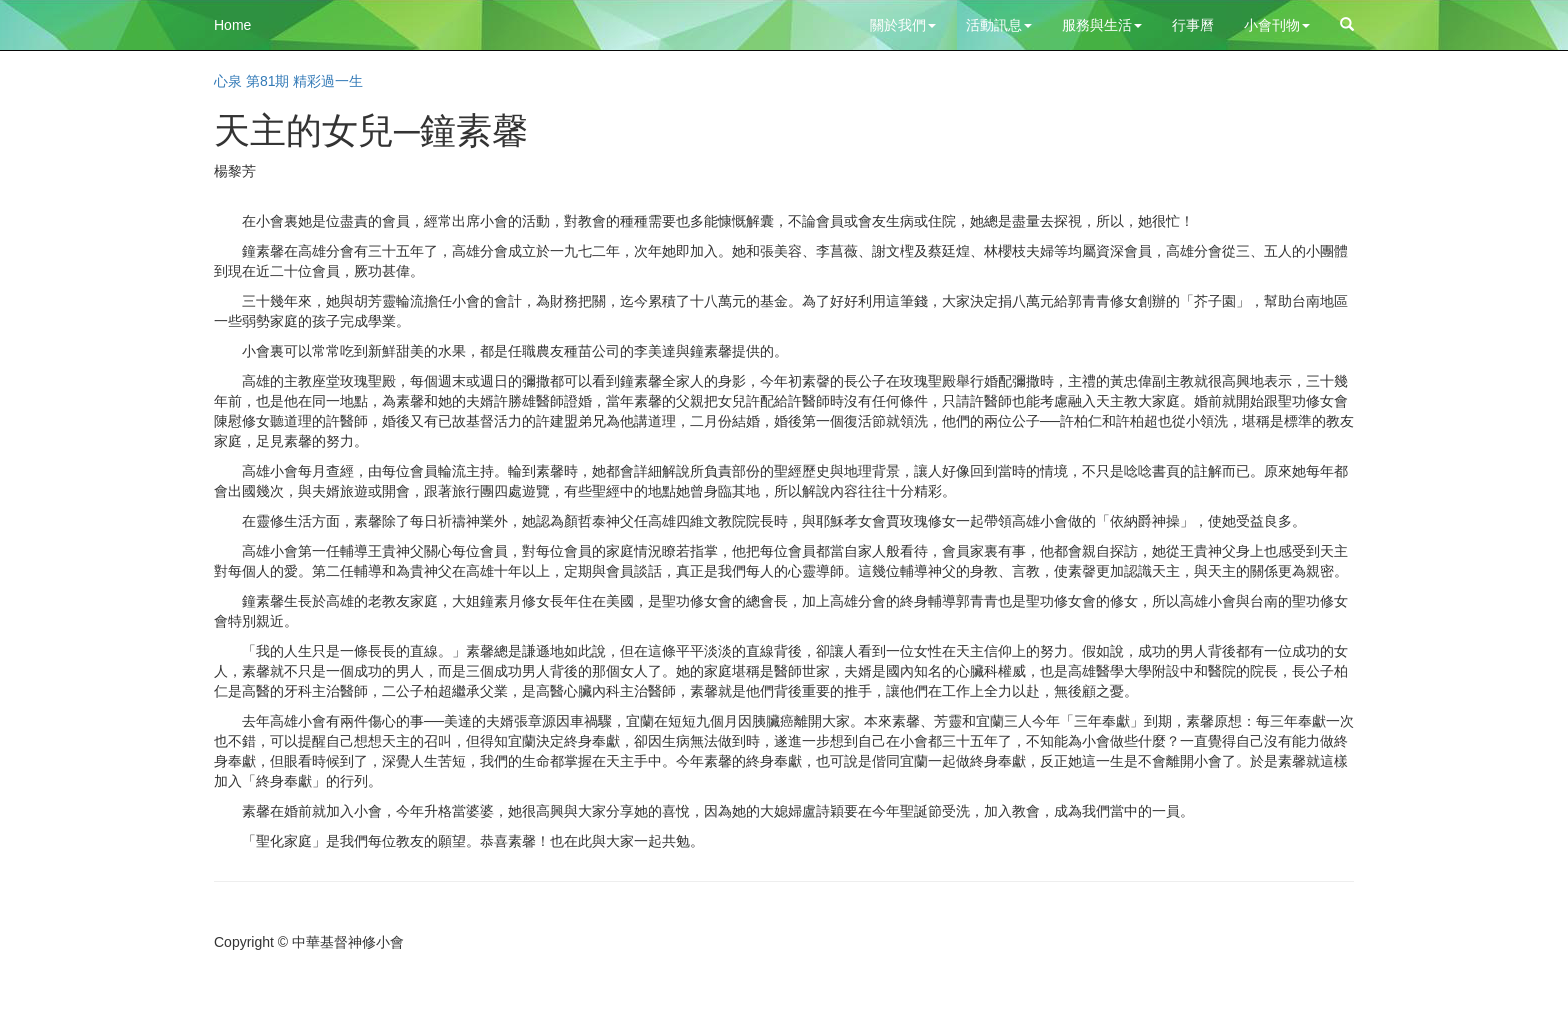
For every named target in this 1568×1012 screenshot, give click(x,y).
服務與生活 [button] (1102, 25)
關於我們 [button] (903, 25)
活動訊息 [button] (999, 25)
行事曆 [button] (1193, 25)
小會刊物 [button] (1277, 25)
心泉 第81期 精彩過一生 (288, 81)
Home (232, 25)
